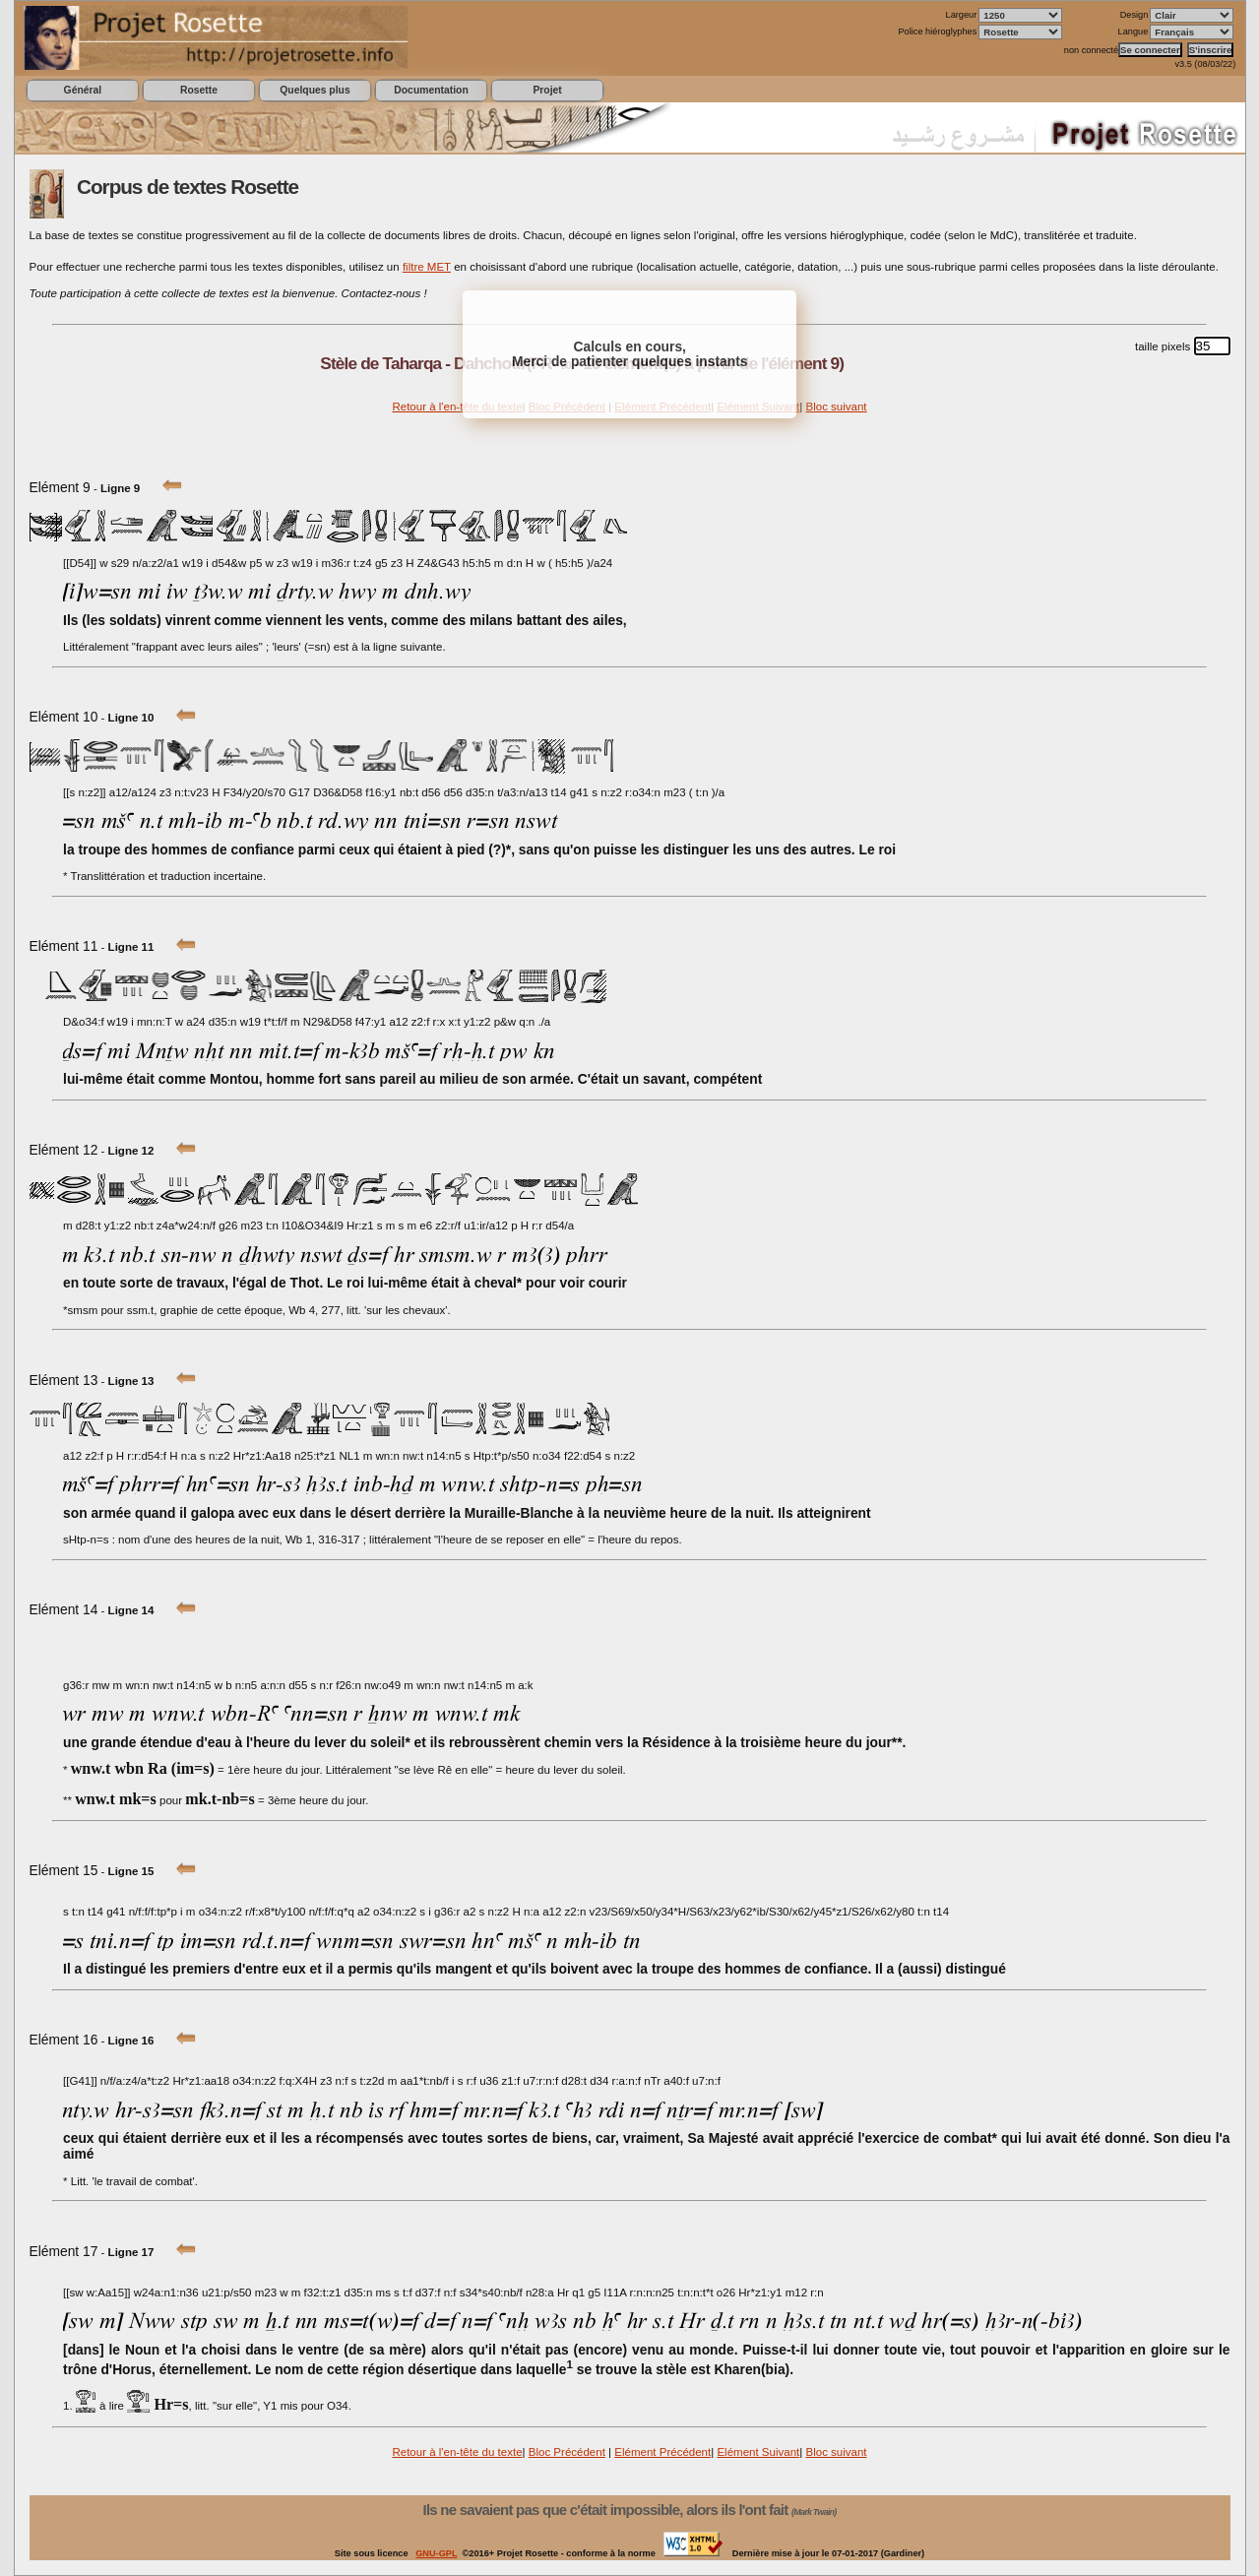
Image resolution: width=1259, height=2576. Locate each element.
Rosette (199, 90)
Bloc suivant (835, 406)
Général (83, 90)
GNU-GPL (436, 2553)
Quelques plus (314, 90)
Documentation (431, 90)
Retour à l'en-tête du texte (457, 406)
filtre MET (427, 267)
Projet (547, 90)
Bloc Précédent (567, 2452)
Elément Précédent (662, 2452)
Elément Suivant (758, 2452)
